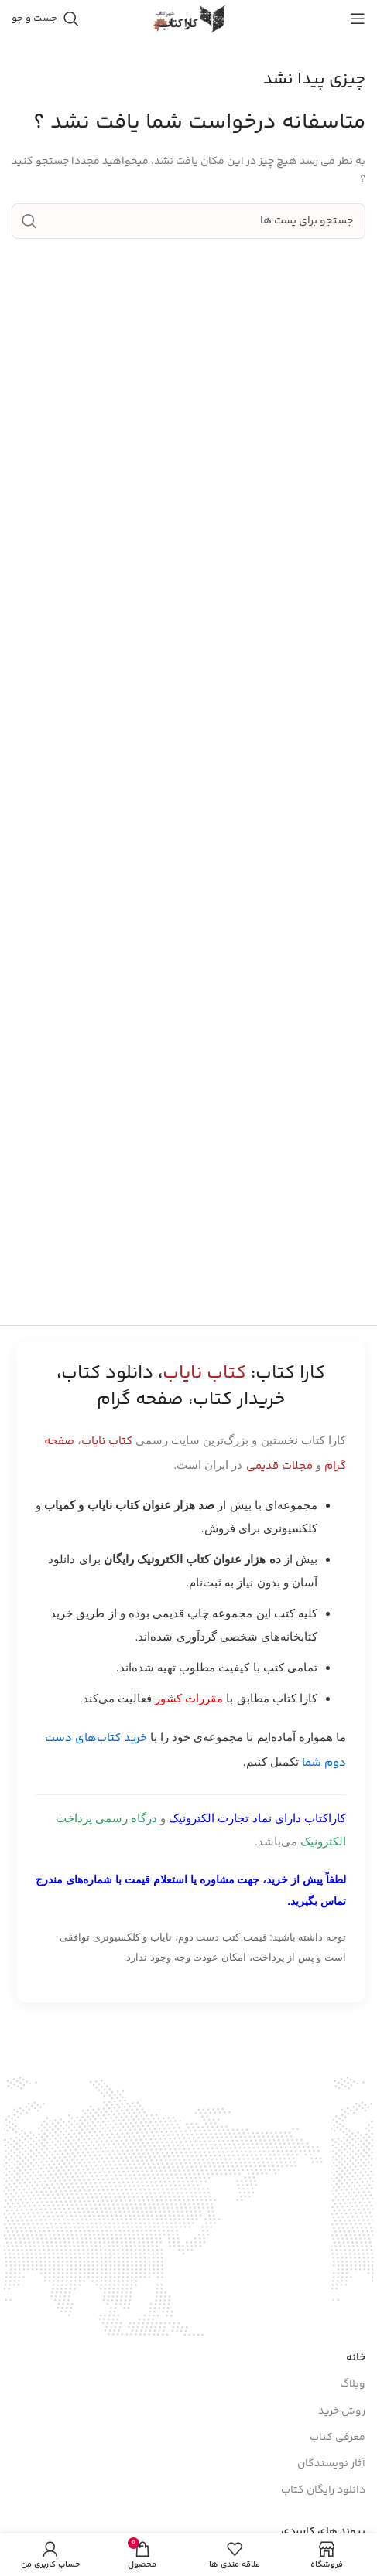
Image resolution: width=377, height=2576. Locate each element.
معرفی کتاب (337, 2437)
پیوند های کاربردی (323, 2531)
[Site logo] (189, 18)
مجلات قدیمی (279, 1466)
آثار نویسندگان (331, 2463)
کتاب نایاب (106, 1441)
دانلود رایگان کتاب (323, 2490)
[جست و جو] (45, 18)
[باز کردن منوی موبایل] (357, 18)
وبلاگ (352, 2384)
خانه (355, 2357)
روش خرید (341, 2411)
